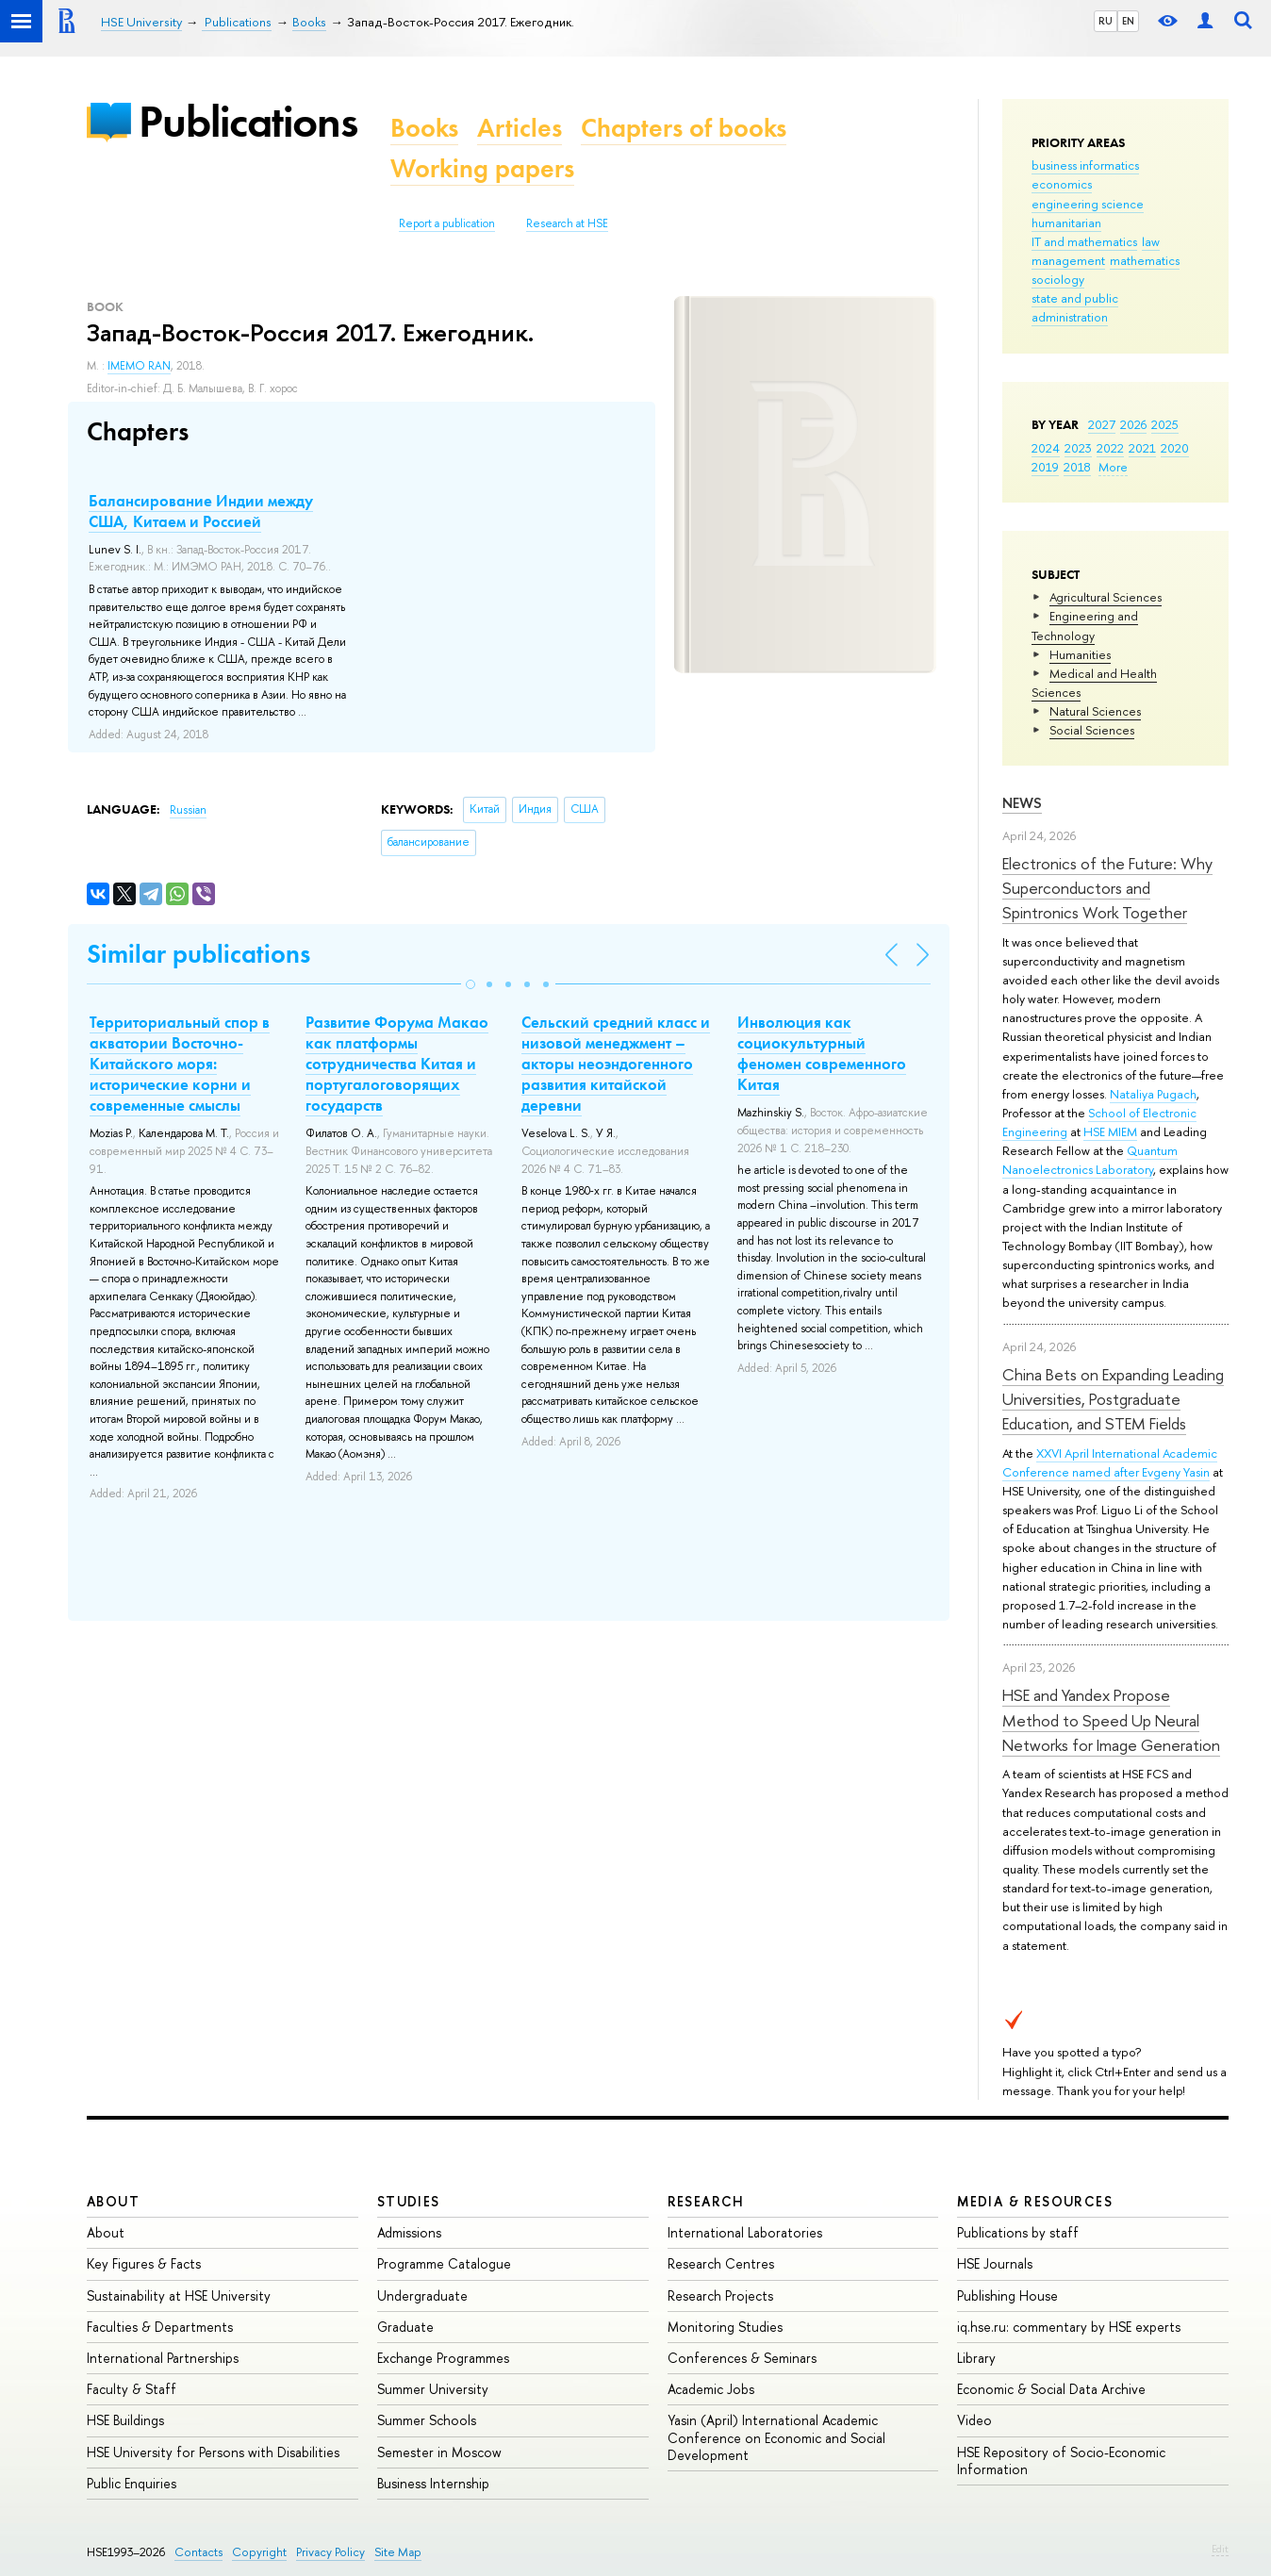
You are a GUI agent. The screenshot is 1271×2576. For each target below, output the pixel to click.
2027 (1101, 424)
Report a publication (447, 223)
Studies (408, 2201)
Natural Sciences (1095, 710)
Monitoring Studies (725, 2327)
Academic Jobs (711, 2389)
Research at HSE (567, 223)
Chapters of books (683, 127)
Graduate (405, 2327)
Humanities (1080, 654)
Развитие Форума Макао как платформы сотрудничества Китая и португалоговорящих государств (396, 1063)
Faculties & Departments (160, 2327)
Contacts (198, 2552)
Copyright (259, 2552)
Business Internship (433, 2483)
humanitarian (1066, 222)
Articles (519, 127)
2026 (1133, 424)
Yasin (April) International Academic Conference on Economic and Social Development (776, 2437)
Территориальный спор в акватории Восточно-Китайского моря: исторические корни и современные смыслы (180, 1063)
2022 (1110, 447)
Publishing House (1007, 2295)
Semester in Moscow (439, 2452)
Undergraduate (422, 2295)
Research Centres (721, 2263)
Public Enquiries (131, 2483)
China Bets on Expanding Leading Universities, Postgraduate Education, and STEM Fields (1113, 1399)
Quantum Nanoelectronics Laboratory (1090, 1160)
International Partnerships (163, 2358)
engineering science (1088, 203)
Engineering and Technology (1085, 625)
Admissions (409, 2232)
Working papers (482, 168)
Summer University (432, 2389)
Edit (1220, 2548)
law (1151, 241)
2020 (1175, 447)
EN (1128, 20)
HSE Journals (994, 2263)
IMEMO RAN (139, 365)
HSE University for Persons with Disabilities (213, 2452)
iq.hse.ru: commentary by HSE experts (1068, 2327)
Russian (188, 809)
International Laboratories (745, 2232)
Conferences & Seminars (742, 2358)
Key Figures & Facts (144, 2263)
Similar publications (198, 953)
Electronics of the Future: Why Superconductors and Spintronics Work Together (1107, 888)
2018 (1077, 466)
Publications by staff (1018, 2232)
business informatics (1085, 165)
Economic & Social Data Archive (1051, 2389)
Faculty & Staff (131, 2389)
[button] (470, 984)
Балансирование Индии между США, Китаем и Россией (201, 511)
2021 (1142, 447)
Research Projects (720, 2295)
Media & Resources (1035, 2201)
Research (706, 2201)
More (1113, 466)
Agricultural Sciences (1105, 596)
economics (1062, 183)
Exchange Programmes (443, 2358)
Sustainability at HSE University (179, 2295)
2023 (1078, 447)
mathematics (1145, 260)
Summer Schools (426, 2420)
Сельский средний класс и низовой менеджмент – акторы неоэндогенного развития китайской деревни (615, 1063)
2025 (1165, 424)
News (1022, 803)
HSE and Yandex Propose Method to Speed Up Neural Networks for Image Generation (1111, 1720)
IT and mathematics (1084, 241)
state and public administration (1075, 307)
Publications (248, 121)
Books (424, 127)
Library (976, 2358)
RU (1105, 20)
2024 (1046, 447)
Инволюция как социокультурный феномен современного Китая (821, 1053)
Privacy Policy (330, 2552)
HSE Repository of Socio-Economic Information (1061, 2460)
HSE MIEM (1110, 1131)
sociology (1058, 279)
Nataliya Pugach (1153, 1093)
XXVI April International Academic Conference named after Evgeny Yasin (1109, 1462)
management (1068, 260)
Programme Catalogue (444, 2263)
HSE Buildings (125, 2420)
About (113, 2201)
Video (974, 2420)
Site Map (397, 2552)
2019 (1045, 466)
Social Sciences (1091, 729)
